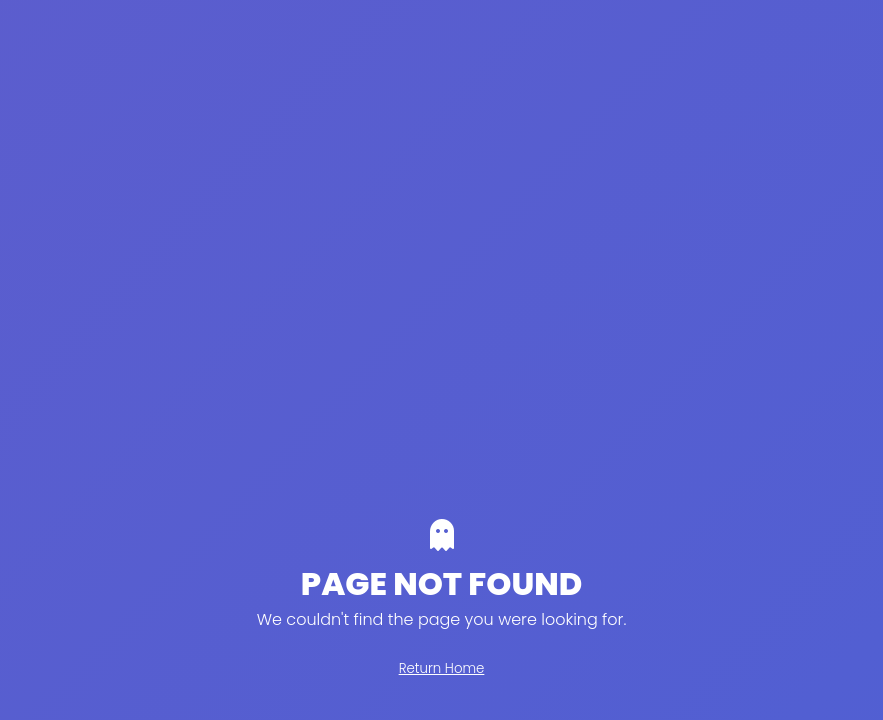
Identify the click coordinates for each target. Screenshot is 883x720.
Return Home (442, 668)
